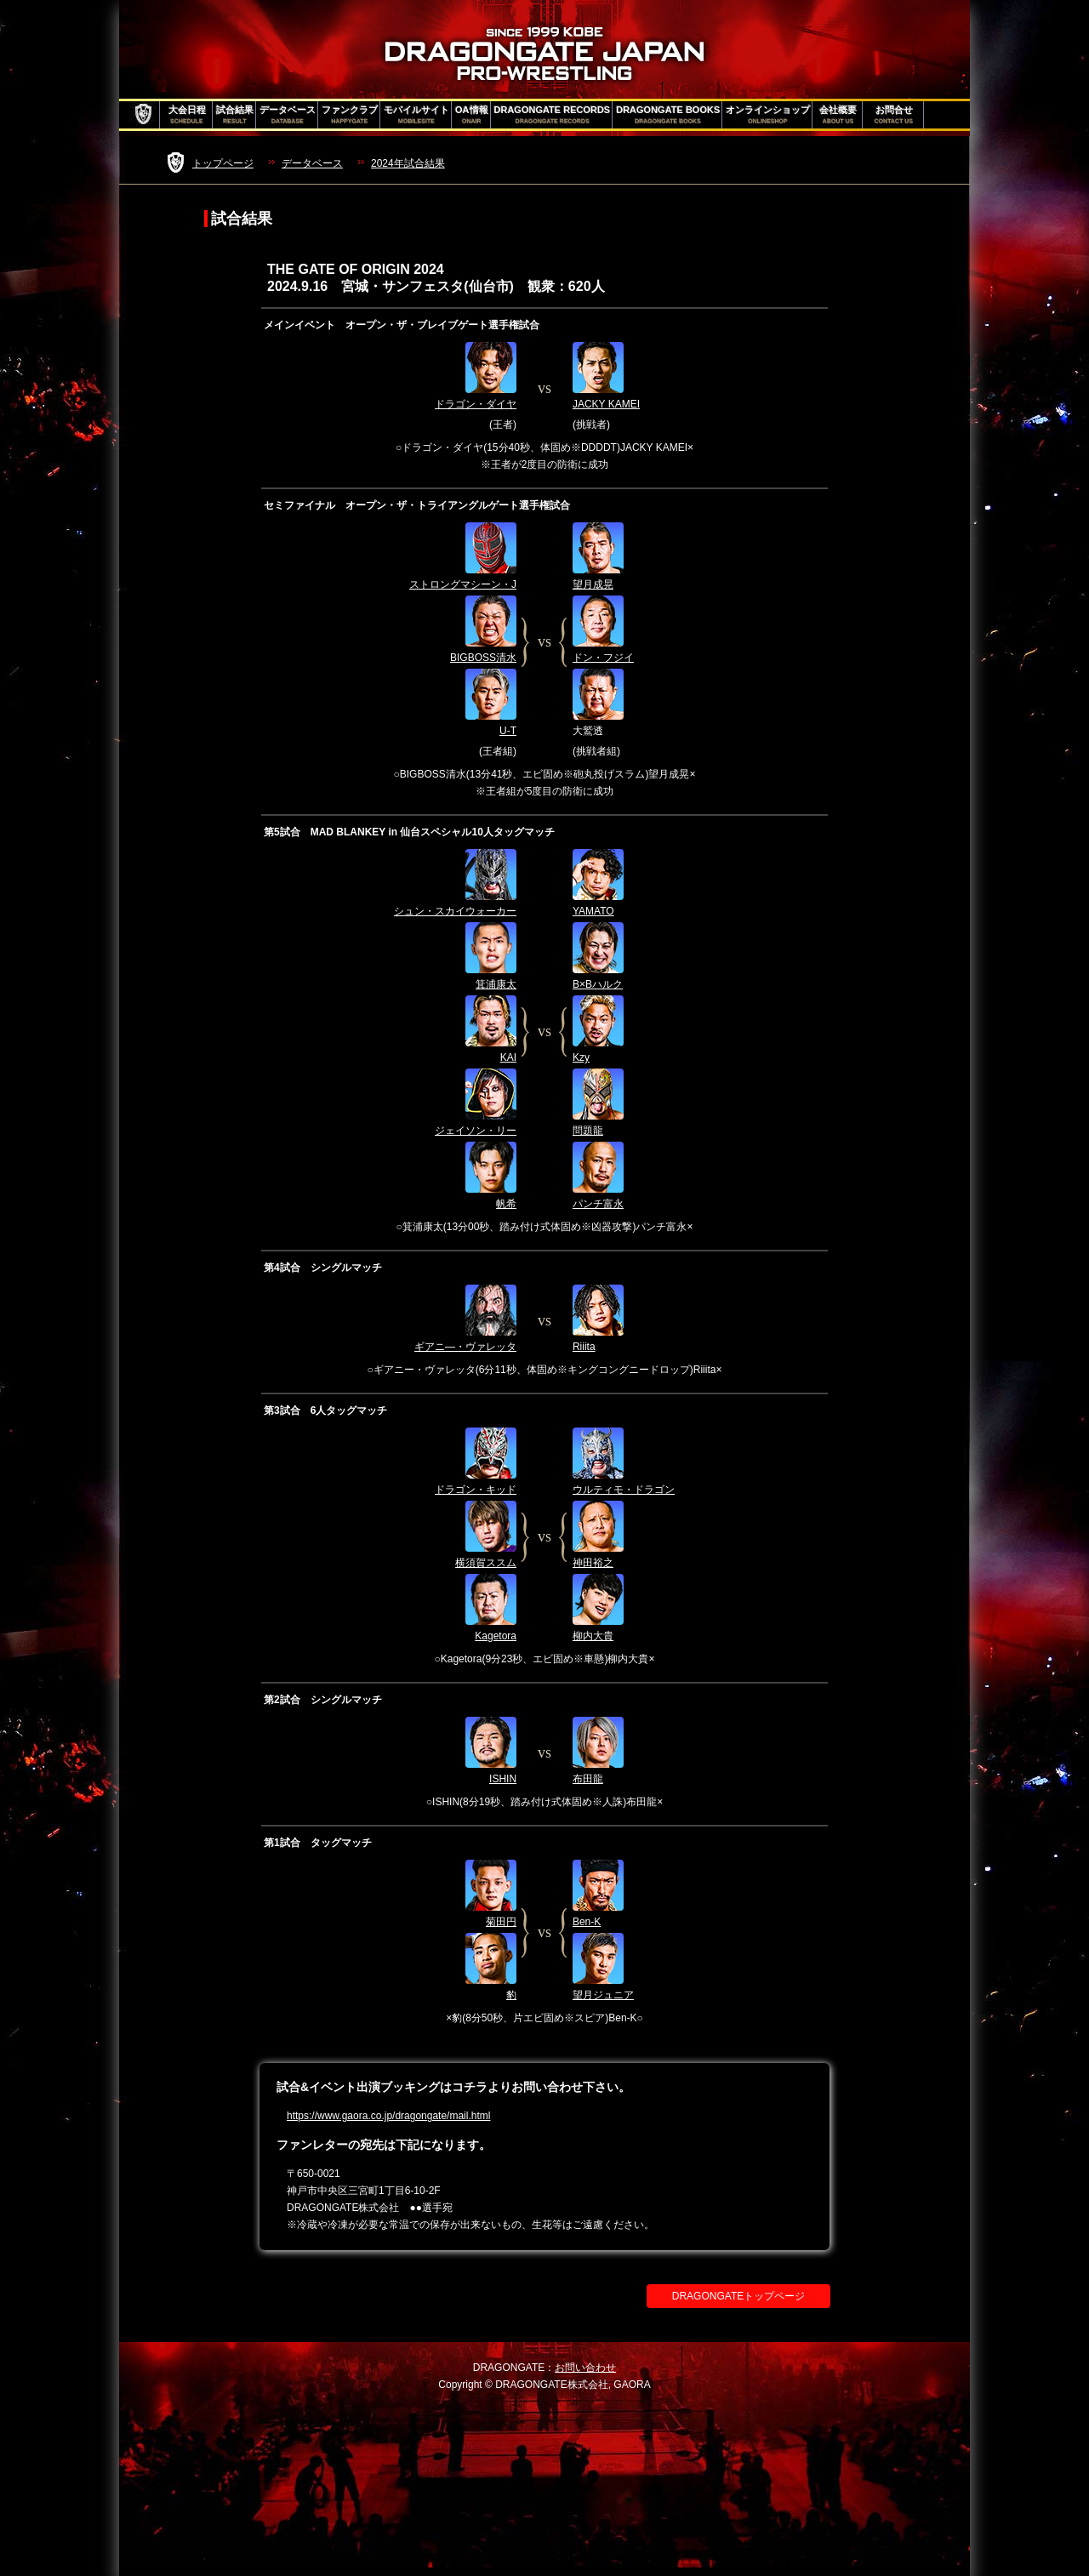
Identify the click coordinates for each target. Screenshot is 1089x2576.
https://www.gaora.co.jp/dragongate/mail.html (388, 2116)
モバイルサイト (416, 115)
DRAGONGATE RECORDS (552, 115)
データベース (287, 115)
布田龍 (588, 1779)
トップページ (223, 163)
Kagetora (495, 1636)
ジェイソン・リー (475, 1131)
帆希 (506, 1204)
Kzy (581, 1057)
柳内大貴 (593, 1636)
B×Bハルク (598, 984)
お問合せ (894, 115)
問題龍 (588, 1131)
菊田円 (501, 1922)
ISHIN (502, 1779)
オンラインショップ (768, 115)
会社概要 (838, 115)
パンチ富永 (598, 1204)
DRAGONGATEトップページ (738, 2296)
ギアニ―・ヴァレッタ (465, 1347)
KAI (508, 1057)
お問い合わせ (585, 2368)
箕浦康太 (496, 984)
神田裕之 (593, 1563)
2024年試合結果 (408, 163)
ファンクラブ (350, 115)
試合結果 (235, 115)
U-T (507, 731)
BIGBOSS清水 (483, 658)
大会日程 (187, 115)
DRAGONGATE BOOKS (668, 115)
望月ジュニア (603, 1995)
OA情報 (471, 115)
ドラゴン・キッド (475, 1490)
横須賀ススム (485, 1563)
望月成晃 (593, 584)
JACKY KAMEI (606, 404)
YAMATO (593, 911)
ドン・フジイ (603, 658)
